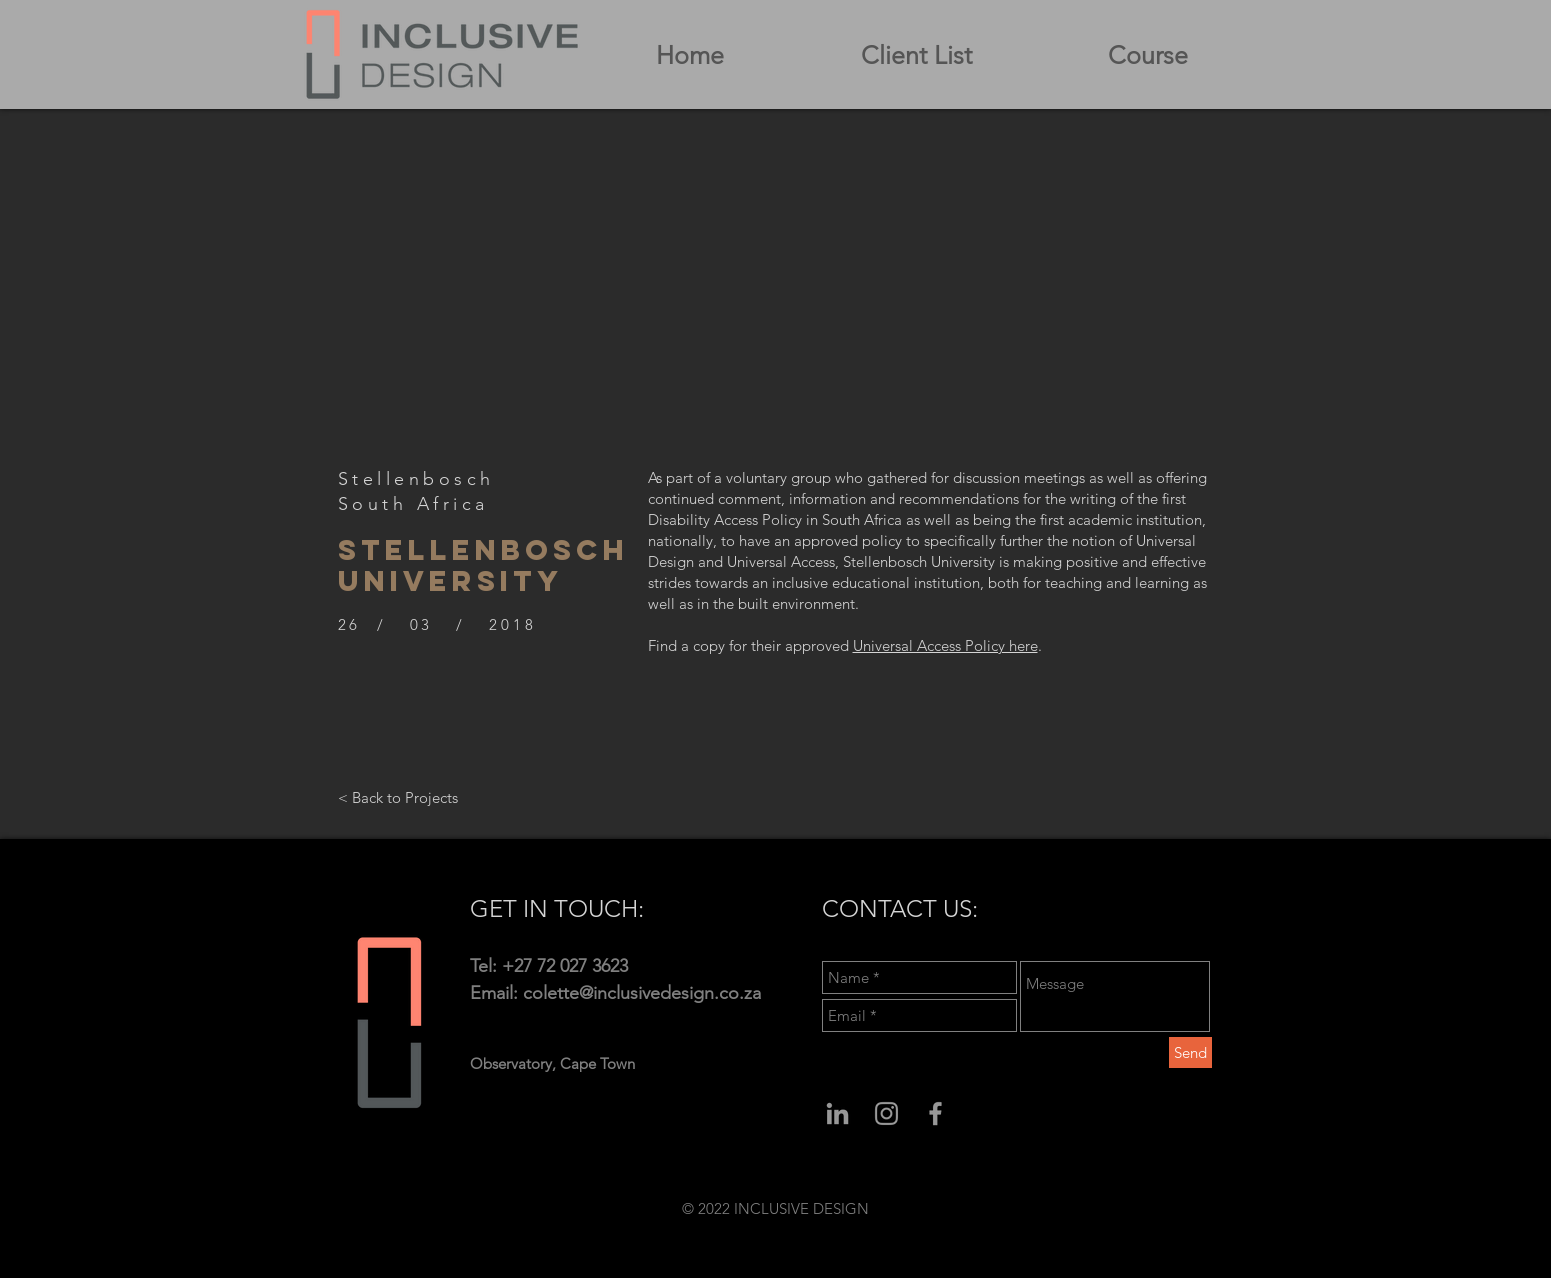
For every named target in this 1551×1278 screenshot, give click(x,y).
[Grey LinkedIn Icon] (837, 1113)
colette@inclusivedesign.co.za (642, 993)
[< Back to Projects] (398, 797)
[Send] (1190, 1052)
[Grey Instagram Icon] (886, 1113)
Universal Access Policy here (945, 645)
